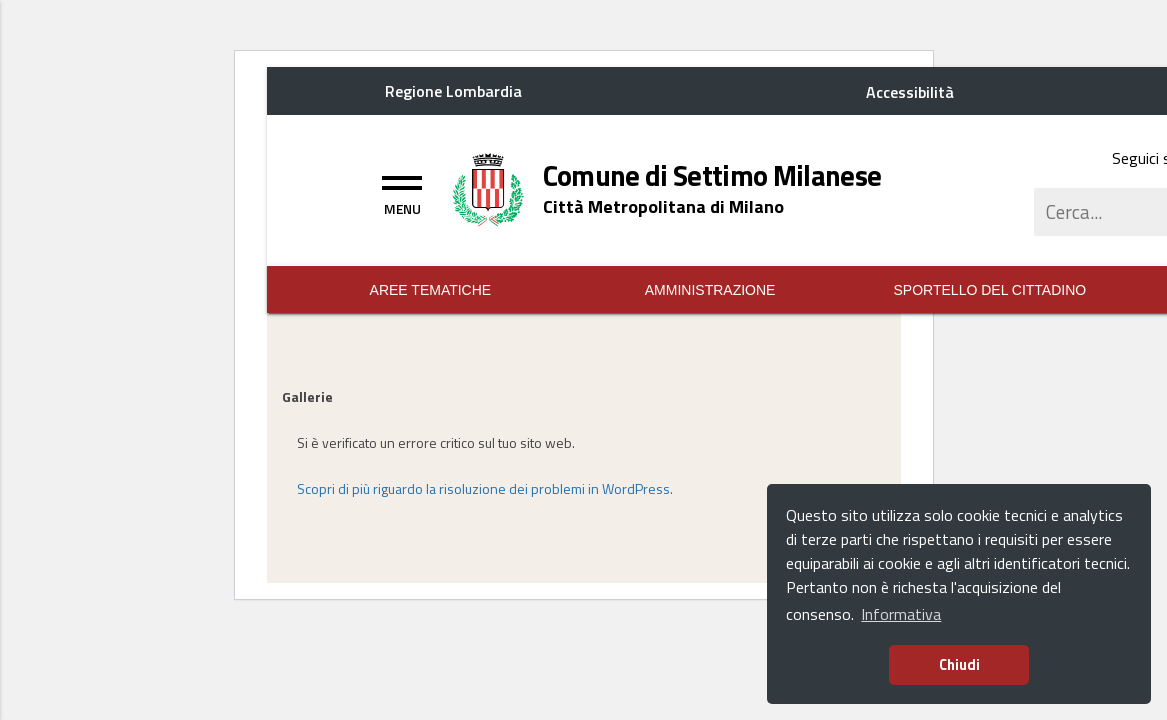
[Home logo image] (488, 188)
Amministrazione (710, 290)
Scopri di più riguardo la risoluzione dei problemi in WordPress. (485, 488)
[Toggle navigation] (402, 193)
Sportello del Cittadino (990, 290)
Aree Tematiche (431, 290)
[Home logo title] (712, 176)
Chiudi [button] (959, 665)
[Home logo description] (663, 206)
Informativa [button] (901, 614)
